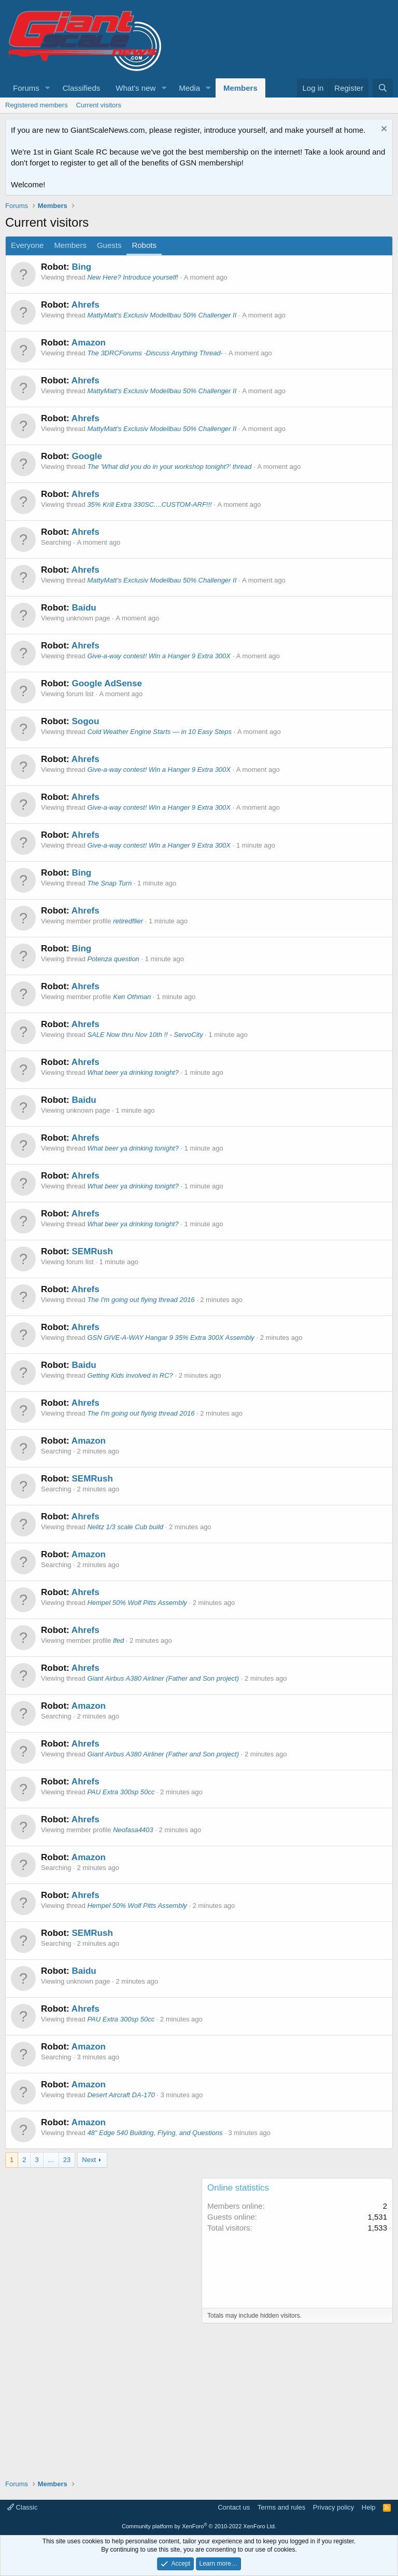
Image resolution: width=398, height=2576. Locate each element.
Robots (144, 245)
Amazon (89, 343)
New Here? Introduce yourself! (132, 277)
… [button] (51, 2160)
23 (66, 2160)
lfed (118, 1640)
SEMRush (92, 1251)
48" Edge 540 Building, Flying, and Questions (154, 2133)
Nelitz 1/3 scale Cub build (125, 1527)
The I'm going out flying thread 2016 (140, 1300)
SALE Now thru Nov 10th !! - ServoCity (145, 1034)
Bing (81, 267)
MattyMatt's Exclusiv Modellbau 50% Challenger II (161, 315)
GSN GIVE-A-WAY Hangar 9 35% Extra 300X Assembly (170, 1337)
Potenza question (113, 959)
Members (240, 88)
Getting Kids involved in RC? (130, 1375)
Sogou (85, 721)
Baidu (84, 608)
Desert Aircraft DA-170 (120, 2095)
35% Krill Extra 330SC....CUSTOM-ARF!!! (149, 504)
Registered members (36, 105)
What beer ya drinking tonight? (132, 1072)
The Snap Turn (109, 883)
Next (89, 2160)
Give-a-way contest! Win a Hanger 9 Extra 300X (159, 656)
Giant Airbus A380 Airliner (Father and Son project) (163, 1678)
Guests (109, 245)
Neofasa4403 (133, 1830)
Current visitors (98, 105)
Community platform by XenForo (199, 2526)
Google (87, 456)
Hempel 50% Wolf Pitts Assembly (137, 1602)
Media (189, 88)
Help (369, 2507)
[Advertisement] (100, 2250)
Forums (26, 88)
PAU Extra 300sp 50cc (120, 1792)
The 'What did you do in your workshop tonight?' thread (169, 466)
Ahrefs (86, 305)
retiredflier (128, 921)
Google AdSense (106, 683)
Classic (22, 2507)
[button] (47, 88)
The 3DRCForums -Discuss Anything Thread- (155, 353)
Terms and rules (281, 2507)
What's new (135, 88)
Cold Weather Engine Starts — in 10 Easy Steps (159, 732)
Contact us (234, 2507)
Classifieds (82, 88)
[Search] (383, 88)
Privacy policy (333, 2507)
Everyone (27, 245)
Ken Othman (132, 997)
